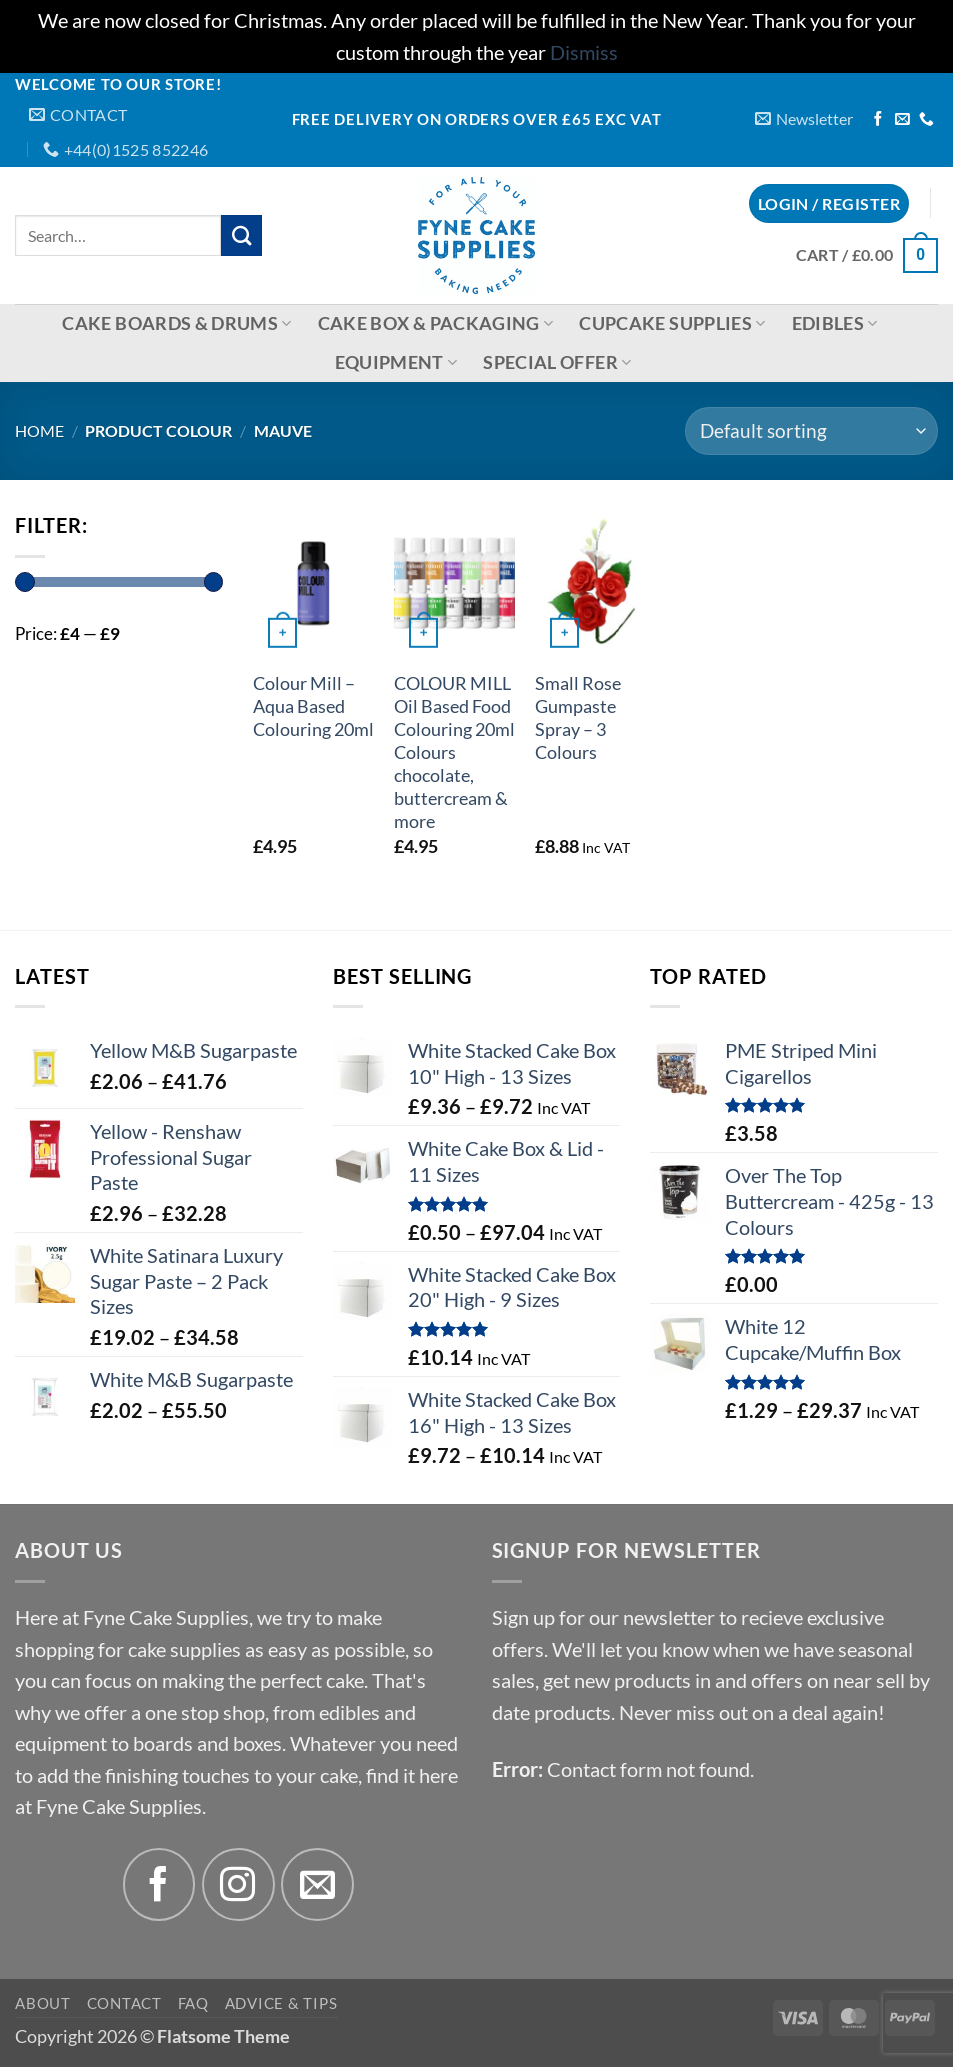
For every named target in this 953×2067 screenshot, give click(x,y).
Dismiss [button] (584, 52)
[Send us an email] (902, 120)
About (43, 2003)
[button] (804, 118)
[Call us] (926, 120)
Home (39, 430)
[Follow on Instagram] (238, 1884)
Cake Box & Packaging (436, 323)
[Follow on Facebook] (878, 120)
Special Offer (557, 362)
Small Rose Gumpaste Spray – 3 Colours (578, 718)
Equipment (396, 362)
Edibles (835, 323)
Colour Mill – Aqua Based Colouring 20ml (313, 706)
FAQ (193, 2003)
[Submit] (241, 235)
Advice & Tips (281, 2003)
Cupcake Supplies (672, 323)
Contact (124, 2003)
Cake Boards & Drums (176, 323)
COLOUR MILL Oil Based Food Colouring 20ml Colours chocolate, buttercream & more (454, 752)
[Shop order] (811, 431)
